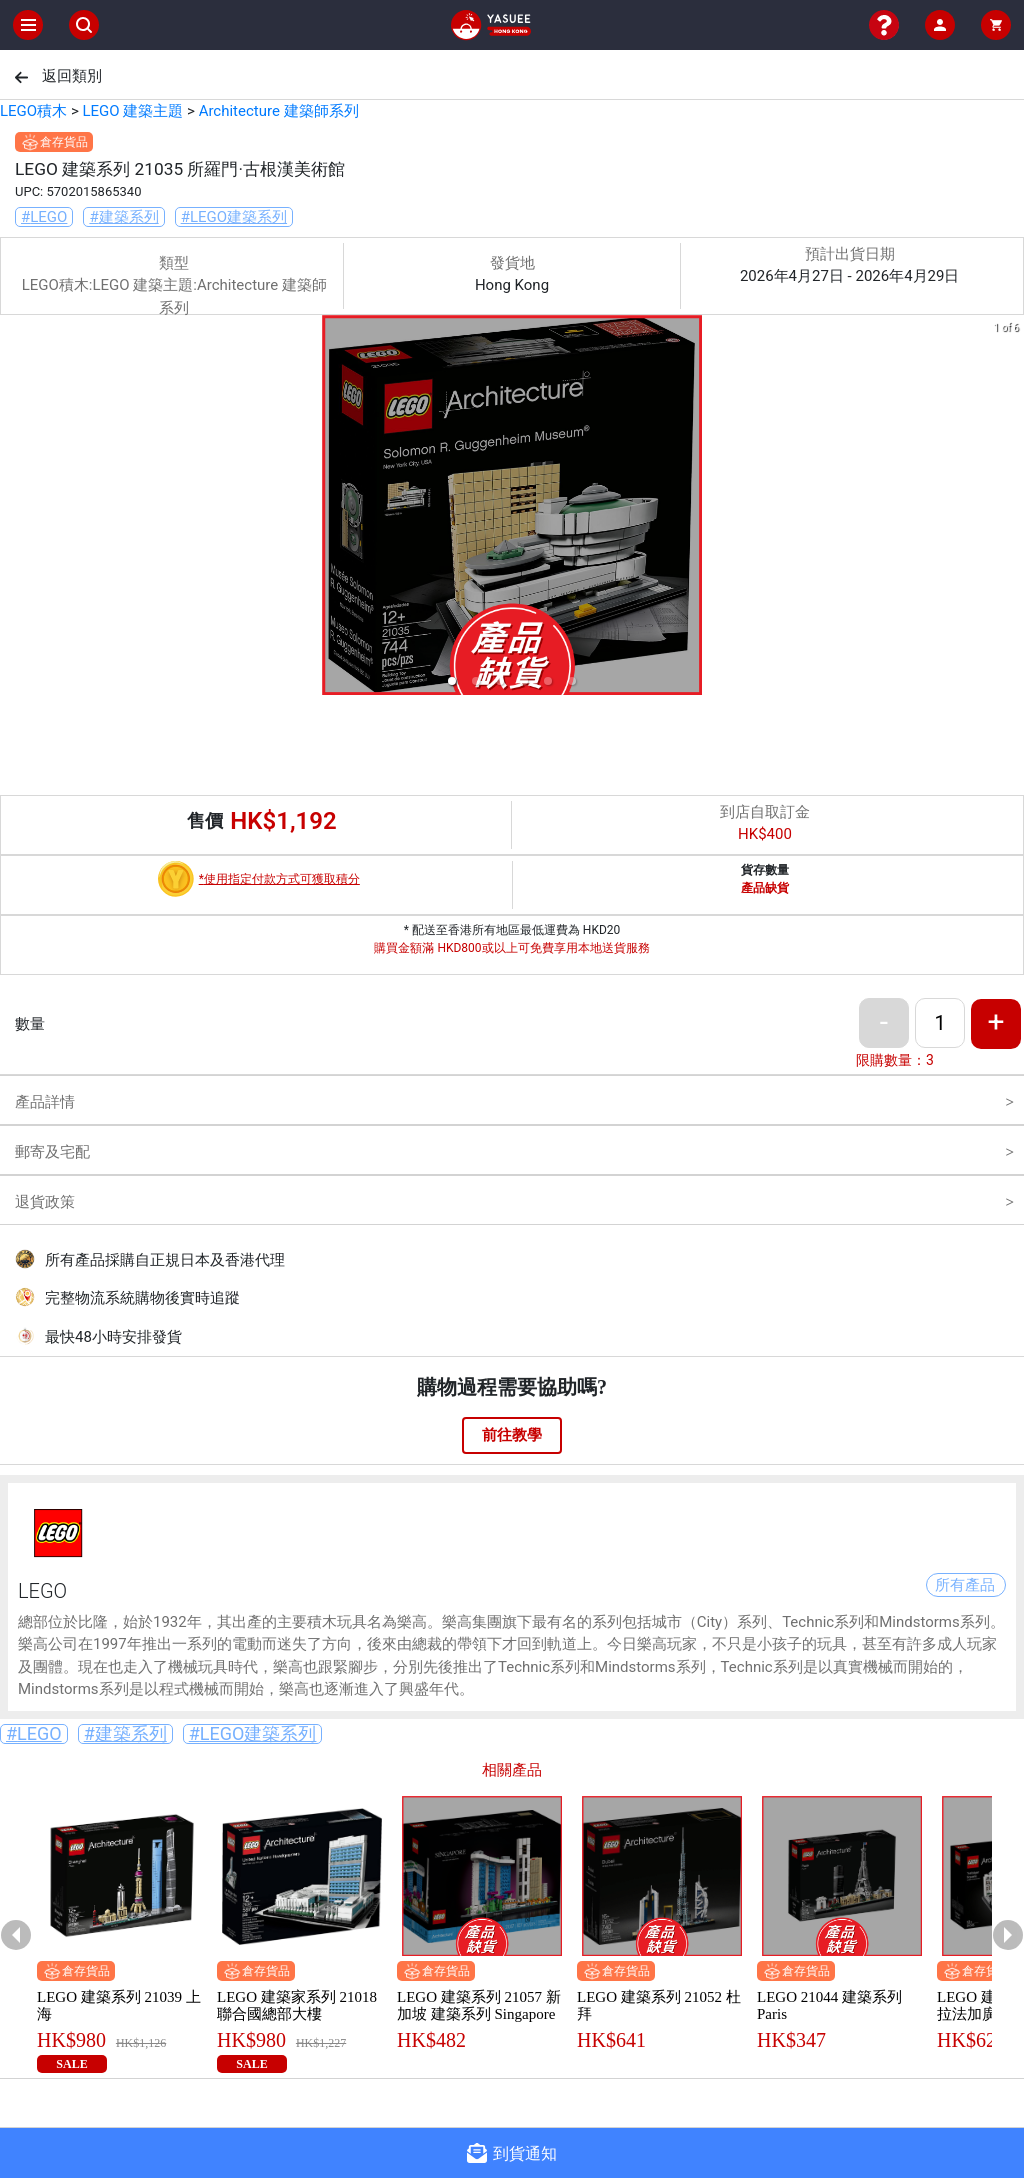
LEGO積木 (33, 111)
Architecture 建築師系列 (279, 111)
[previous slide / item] (14, 508)
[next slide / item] (1010, 508)
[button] (452, 681)
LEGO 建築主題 (132, 111)
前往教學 (512, 1435)
